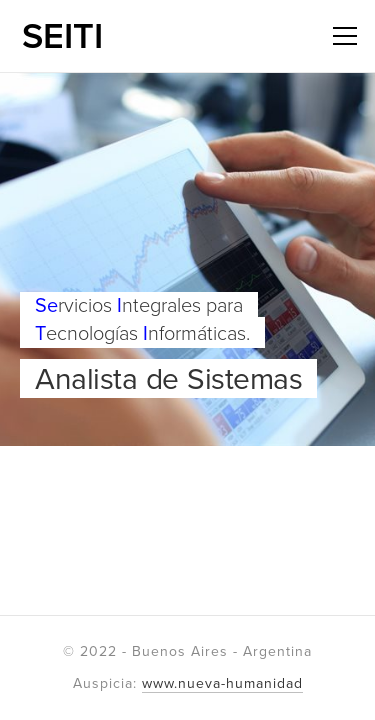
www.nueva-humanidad (222, 683)
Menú (341, 35)
